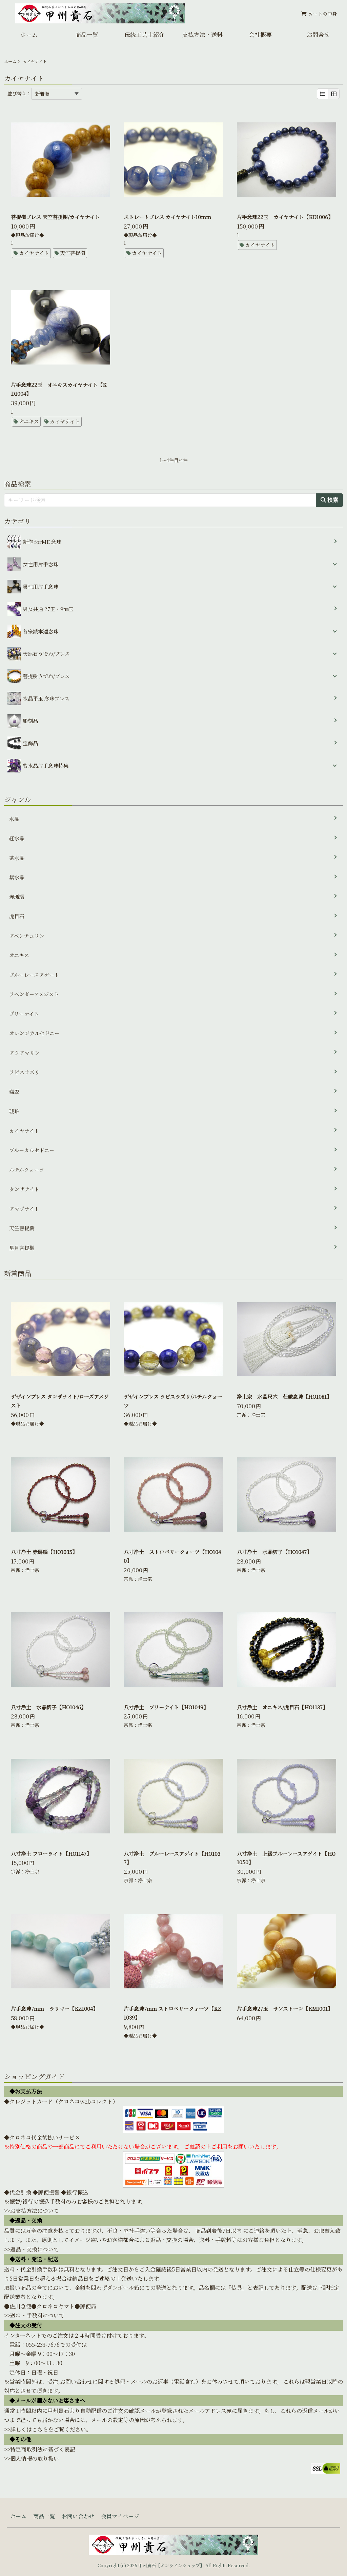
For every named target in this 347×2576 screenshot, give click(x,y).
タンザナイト (24, 1189)
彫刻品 (22, 721)
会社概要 (260, 34)
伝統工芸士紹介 (144, 34)
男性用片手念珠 (40, 586)
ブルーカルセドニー (31, 1150)
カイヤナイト (34, 252)
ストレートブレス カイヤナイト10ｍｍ (167, 216)
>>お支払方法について (31, 2211)
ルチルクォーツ (26, 1169)
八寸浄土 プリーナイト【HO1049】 (166, 1707)
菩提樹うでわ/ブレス (46, 676)
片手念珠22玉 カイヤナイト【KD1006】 (285, 216)
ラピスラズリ (24, 1072)
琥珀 (14, 1111)
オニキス (29, 421)
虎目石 (16, 916)
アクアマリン (24, 1052)
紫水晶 (16, 877)
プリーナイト (24, 1013)
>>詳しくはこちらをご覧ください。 (47, 2429)
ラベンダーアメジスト (34, 994)
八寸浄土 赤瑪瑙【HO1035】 (44, 1551)
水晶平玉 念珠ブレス (38, 698)
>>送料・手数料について (34, 2315)
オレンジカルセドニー (34, 1033)
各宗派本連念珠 (40, 631)
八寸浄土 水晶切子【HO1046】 (48, 1707)
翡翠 (14, 1091)
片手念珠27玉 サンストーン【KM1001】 (285, 2008)
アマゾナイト (24, 1208)
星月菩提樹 (22, 1247)
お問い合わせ (78, 2516)
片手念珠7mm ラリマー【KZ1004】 (54, 2008)
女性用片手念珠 (40, 564)
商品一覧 (86, 34)
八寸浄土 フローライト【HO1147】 (51, 1853)
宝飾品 (22, 743)
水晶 (14, 818)
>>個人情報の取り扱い (31, 2458)
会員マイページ (120, 2516)
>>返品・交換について (31, 2249)
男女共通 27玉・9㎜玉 (40, 609)
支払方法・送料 (202, 34)
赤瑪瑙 (16, 896)
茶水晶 (16, 857)
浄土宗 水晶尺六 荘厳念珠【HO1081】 (284, 1396)
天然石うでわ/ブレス (46, 653)
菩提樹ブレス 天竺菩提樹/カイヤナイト (55, 216)
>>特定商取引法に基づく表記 (39, 2449)
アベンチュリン (26, 935)
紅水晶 (16, 838)
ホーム (29, 34)
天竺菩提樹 (72, 252)
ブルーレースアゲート (34, 974)
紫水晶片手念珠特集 (45, 765)
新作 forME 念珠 (34, 542)
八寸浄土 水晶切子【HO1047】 (274, 1551)
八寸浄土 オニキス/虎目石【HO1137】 (282, 1707)
